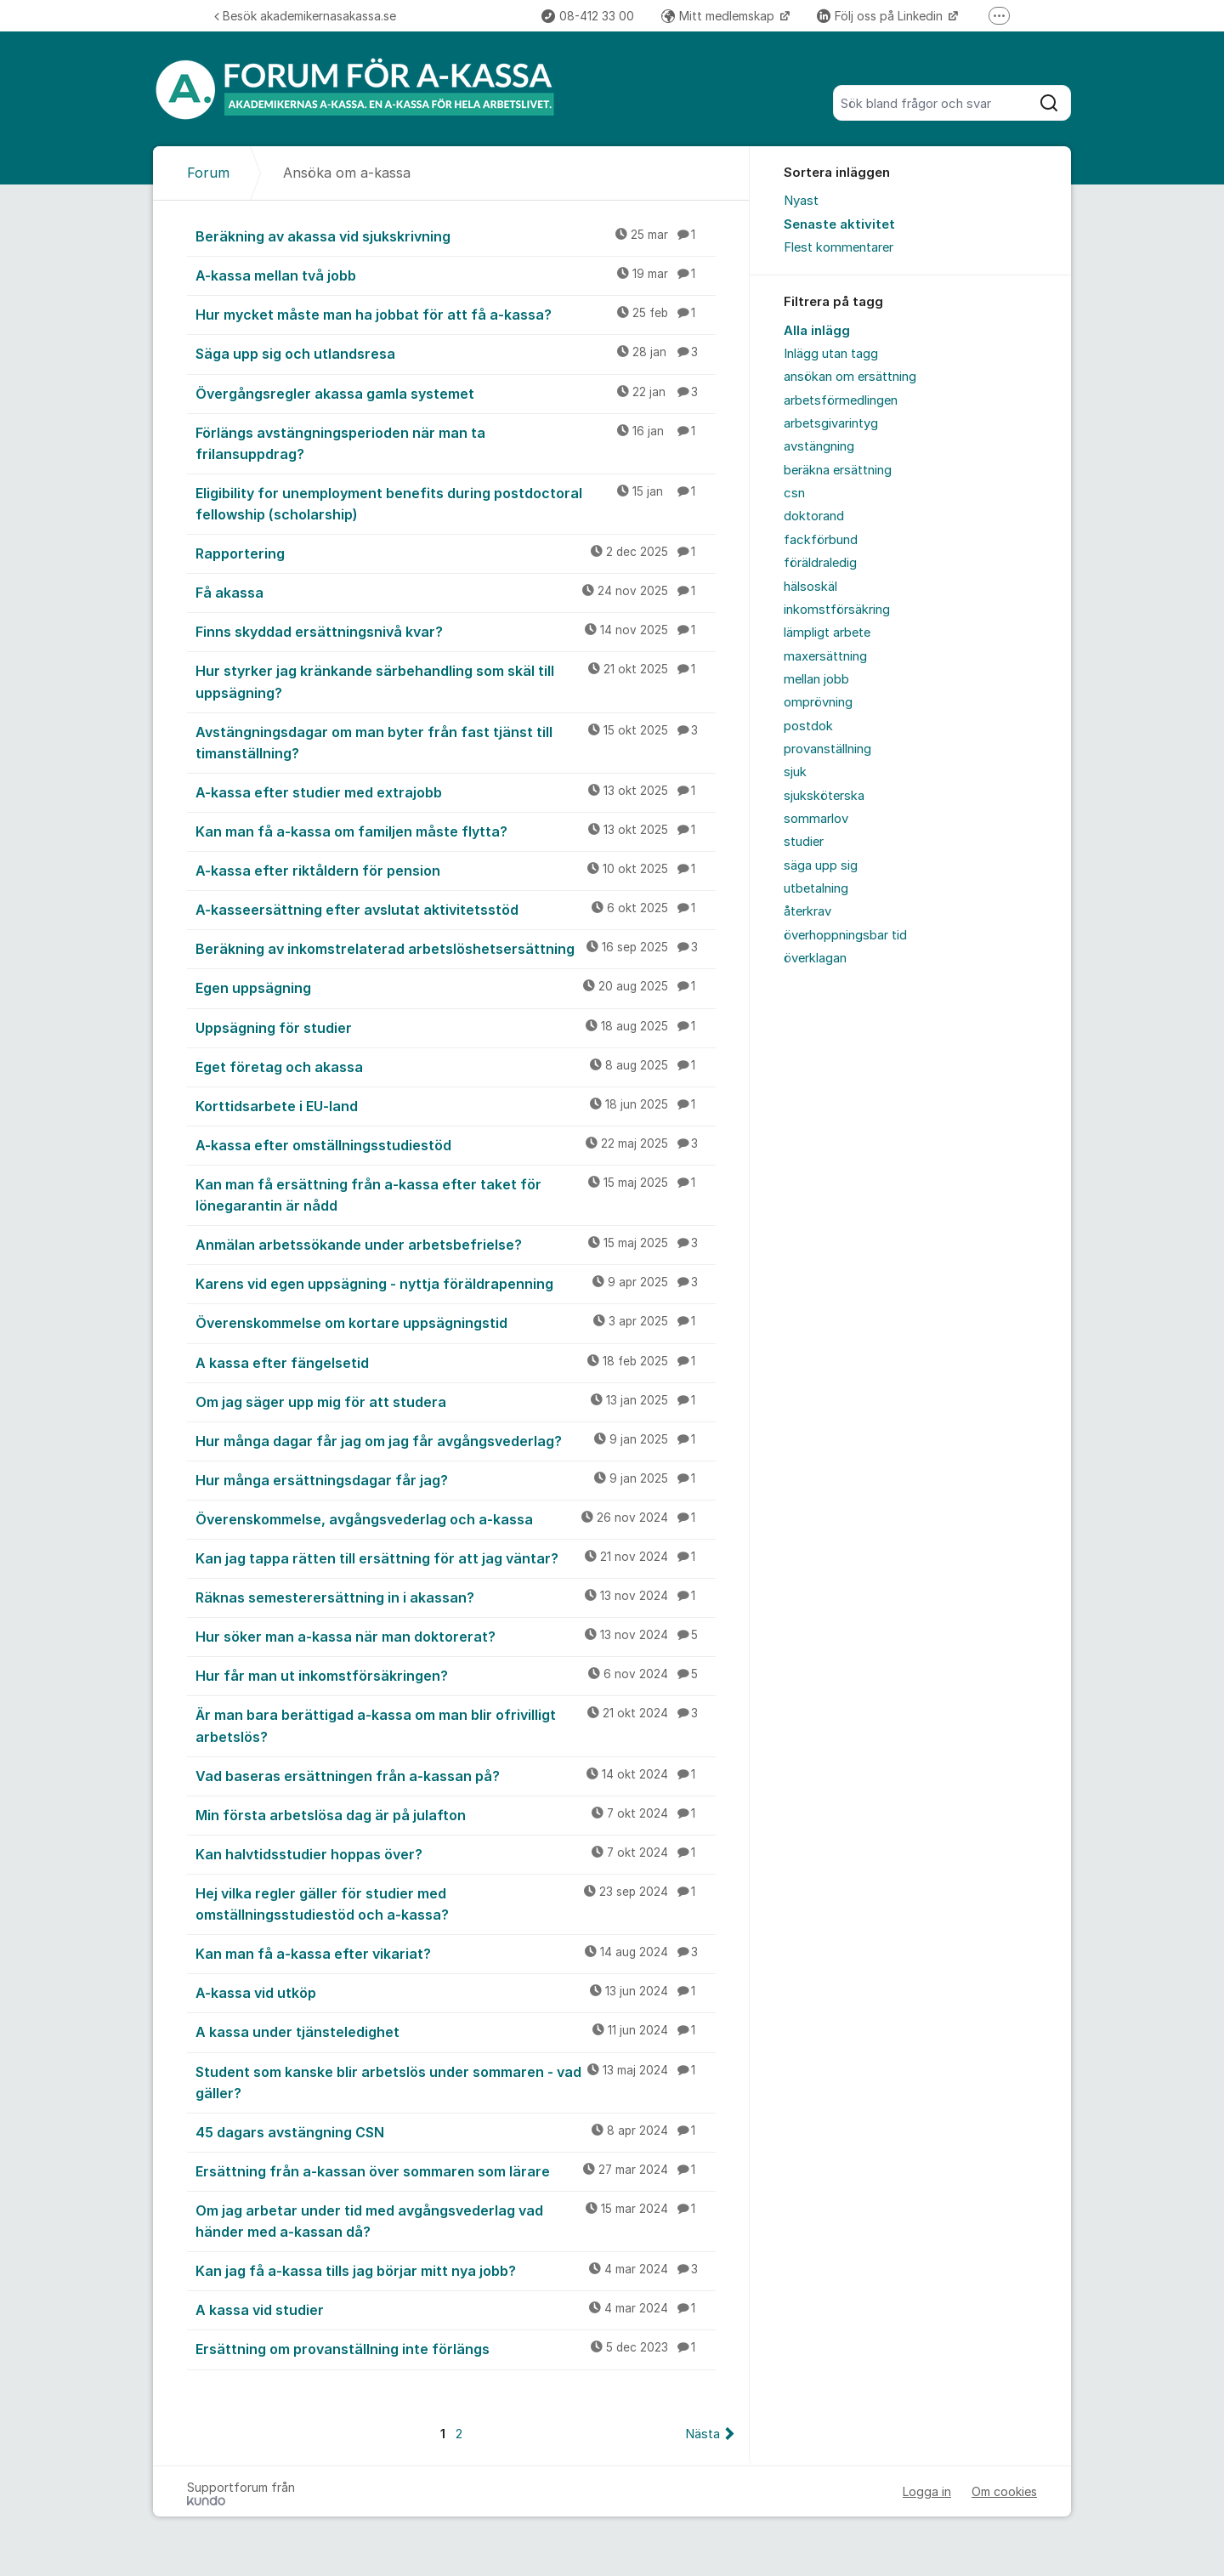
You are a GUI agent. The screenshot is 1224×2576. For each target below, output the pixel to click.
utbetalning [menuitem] (816, 888)
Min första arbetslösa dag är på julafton (456, 1814)
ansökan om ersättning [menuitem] (850, 376)
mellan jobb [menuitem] (816, 679)
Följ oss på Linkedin (881, 16)
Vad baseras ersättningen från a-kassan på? (456, 1775)
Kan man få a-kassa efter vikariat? (456, 1952)
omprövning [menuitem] (818, 702)
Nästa (702, 2434)
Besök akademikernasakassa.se (305, 16)
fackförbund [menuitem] (821, 540)
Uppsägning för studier (456, 1027)
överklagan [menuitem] (815, 958)
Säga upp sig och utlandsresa (456, 352)
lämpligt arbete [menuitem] (827, 632)
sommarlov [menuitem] (816, 818)
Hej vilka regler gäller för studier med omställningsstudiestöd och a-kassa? (456, 1903)
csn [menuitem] (794, 493)
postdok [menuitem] (808, 726)
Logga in (927, 2491)
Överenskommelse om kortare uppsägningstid (456, 1322)
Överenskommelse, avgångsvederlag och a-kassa (456, 1518)
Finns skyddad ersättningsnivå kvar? (456, 630)
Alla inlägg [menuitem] (817, 330)
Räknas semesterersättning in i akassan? (456, 1596)
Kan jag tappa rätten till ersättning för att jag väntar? (456, 1557)
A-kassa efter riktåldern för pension (456, 869)
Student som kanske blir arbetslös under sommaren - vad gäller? (456, 2082)
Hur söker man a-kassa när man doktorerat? (456, 1635)
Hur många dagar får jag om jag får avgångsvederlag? (456, 1440)
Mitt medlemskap (719, 16)
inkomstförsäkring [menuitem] (837, 609)
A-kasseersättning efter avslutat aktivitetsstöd (456, 908)
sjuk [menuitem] (795, 772)
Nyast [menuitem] (801, 200)
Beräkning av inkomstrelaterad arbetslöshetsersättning (456, 948)
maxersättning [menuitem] (825, 656)
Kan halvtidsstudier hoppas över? (456, 1853)
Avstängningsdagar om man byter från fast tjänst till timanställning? (456, 742)
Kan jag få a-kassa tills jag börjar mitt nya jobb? (456, 2270)
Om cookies (1004, 2491)
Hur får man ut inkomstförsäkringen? (456, 1674)
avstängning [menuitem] (819, 446)
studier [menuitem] (804, 841)
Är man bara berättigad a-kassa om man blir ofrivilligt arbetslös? (456, 1725)
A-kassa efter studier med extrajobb (456, 791)
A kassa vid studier (456, 2309)
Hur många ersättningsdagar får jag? (456, 1479)
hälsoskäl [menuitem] (810, 586)
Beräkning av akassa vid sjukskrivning (456, 235)
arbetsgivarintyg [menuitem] (831, 423)
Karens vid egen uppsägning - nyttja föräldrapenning (456, 1283)
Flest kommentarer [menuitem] (838, 247)
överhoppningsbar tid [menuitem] (845, 935)
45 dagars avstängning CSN (456, 2131)
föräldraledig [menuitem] (820, 562)
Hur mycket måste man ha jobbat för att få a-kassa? (456, 313)
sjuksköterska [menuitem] (824, 795)
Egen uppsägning (456, 987)
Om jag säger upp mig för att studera (456, 1401)
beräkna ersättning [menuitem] (838, 470)
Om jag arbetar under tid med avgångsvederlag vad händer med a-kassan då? (456, 2220)
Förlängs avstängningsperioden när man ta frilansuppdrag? (456, 442)
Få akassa (456, 591)
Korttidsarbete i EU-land (456, 1105)
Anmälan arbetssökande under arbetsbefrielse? (456, 1243)
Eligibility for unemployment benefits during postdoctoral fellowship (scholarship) (456, 503)
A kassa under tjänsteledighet (456, 2031)
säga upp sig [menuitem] (821, 865)
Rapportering (456, 552)
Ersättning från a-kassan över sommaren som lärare (456, 2170)
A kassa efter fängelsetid (456, 1362)
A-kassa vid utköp (456, 1992)
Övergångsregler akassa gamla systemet (456, 392)
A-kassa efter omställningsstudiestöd (456, 1144)
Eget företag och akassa (456, 1066)
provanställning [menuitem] (827, 749)
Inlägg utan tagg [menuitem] (831, 353)
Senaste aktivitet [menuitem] (839, 224)
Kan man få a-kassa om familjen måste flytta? (456, 830)
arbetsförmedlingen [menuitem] (841, 400)
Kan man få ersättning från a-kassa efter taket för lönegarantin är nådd (456, 1194)
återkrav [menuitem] (807, 911)
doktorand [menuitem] (814, 516)
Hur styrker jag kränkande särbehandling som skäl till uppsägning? (456, 681)
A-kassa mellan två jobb (456, 274)
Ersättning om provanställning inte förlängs (456, 2348)
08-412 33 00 (587, 16)
